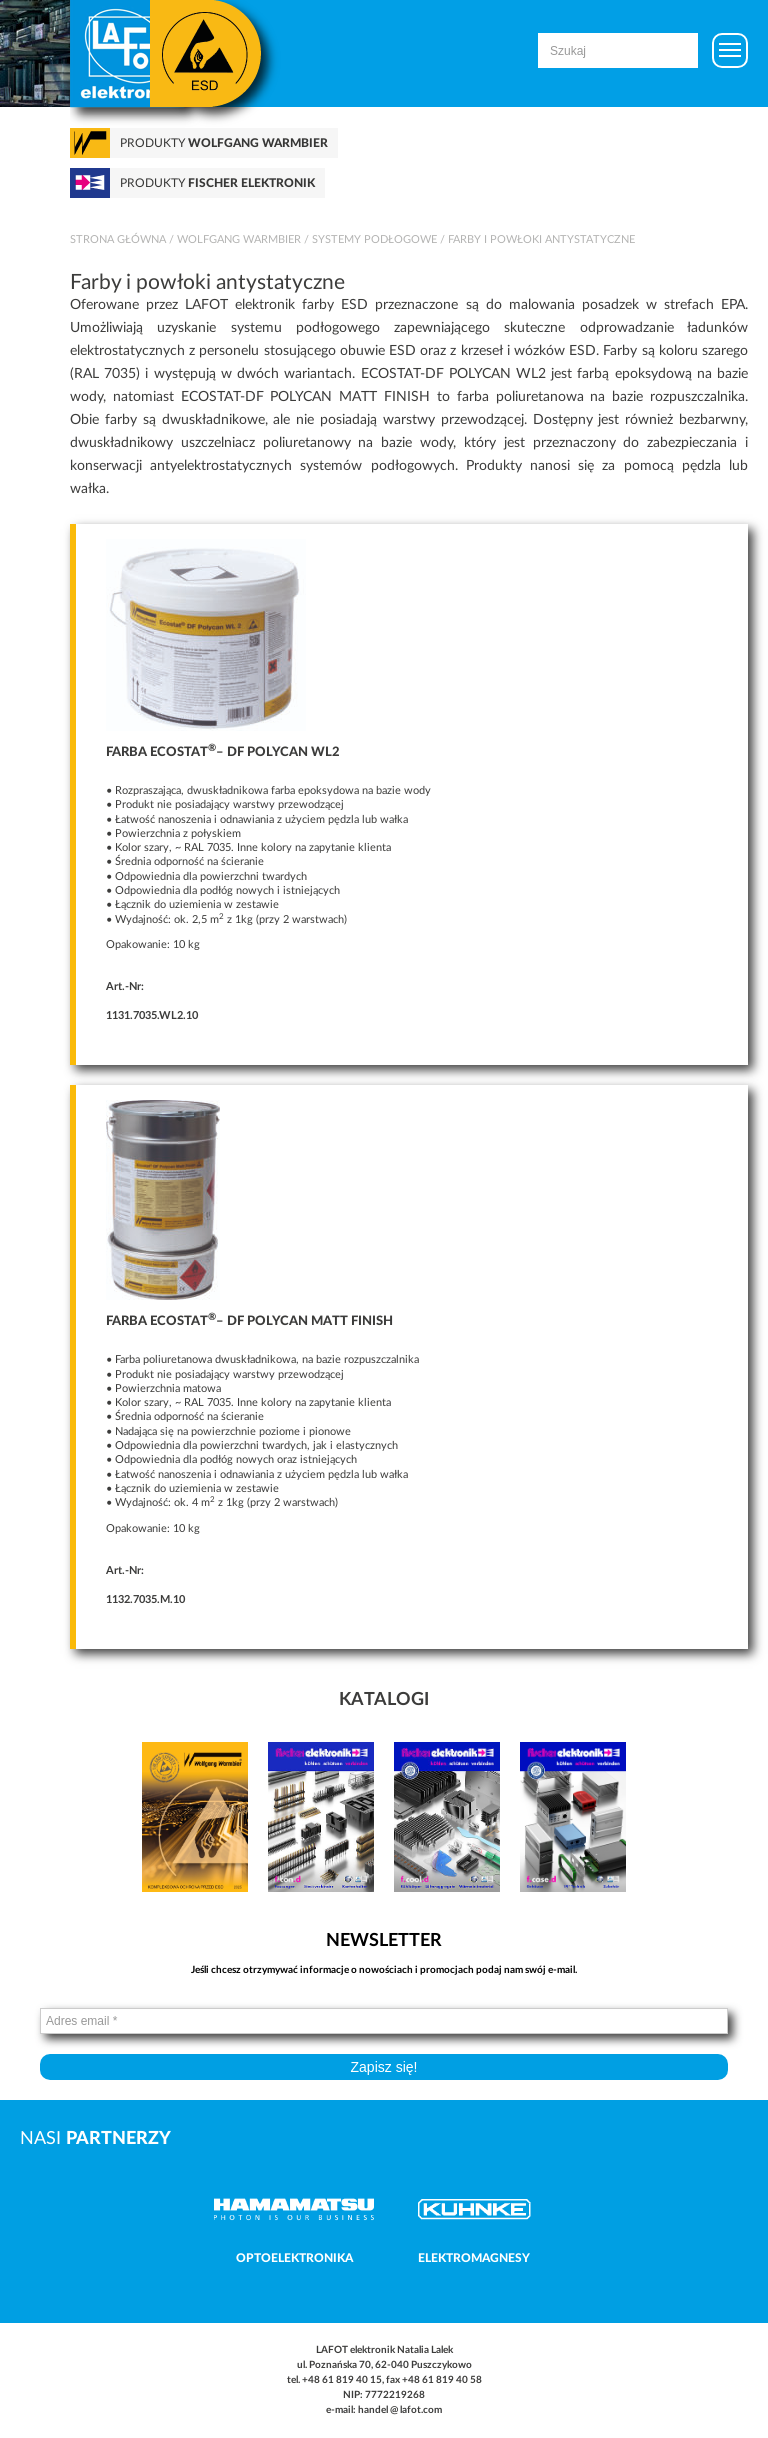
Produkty (224, 143)
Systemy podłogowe (374, 239)
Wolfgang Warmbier (239, 239)
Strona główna (118, 239)
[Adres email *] (384, 2021)
